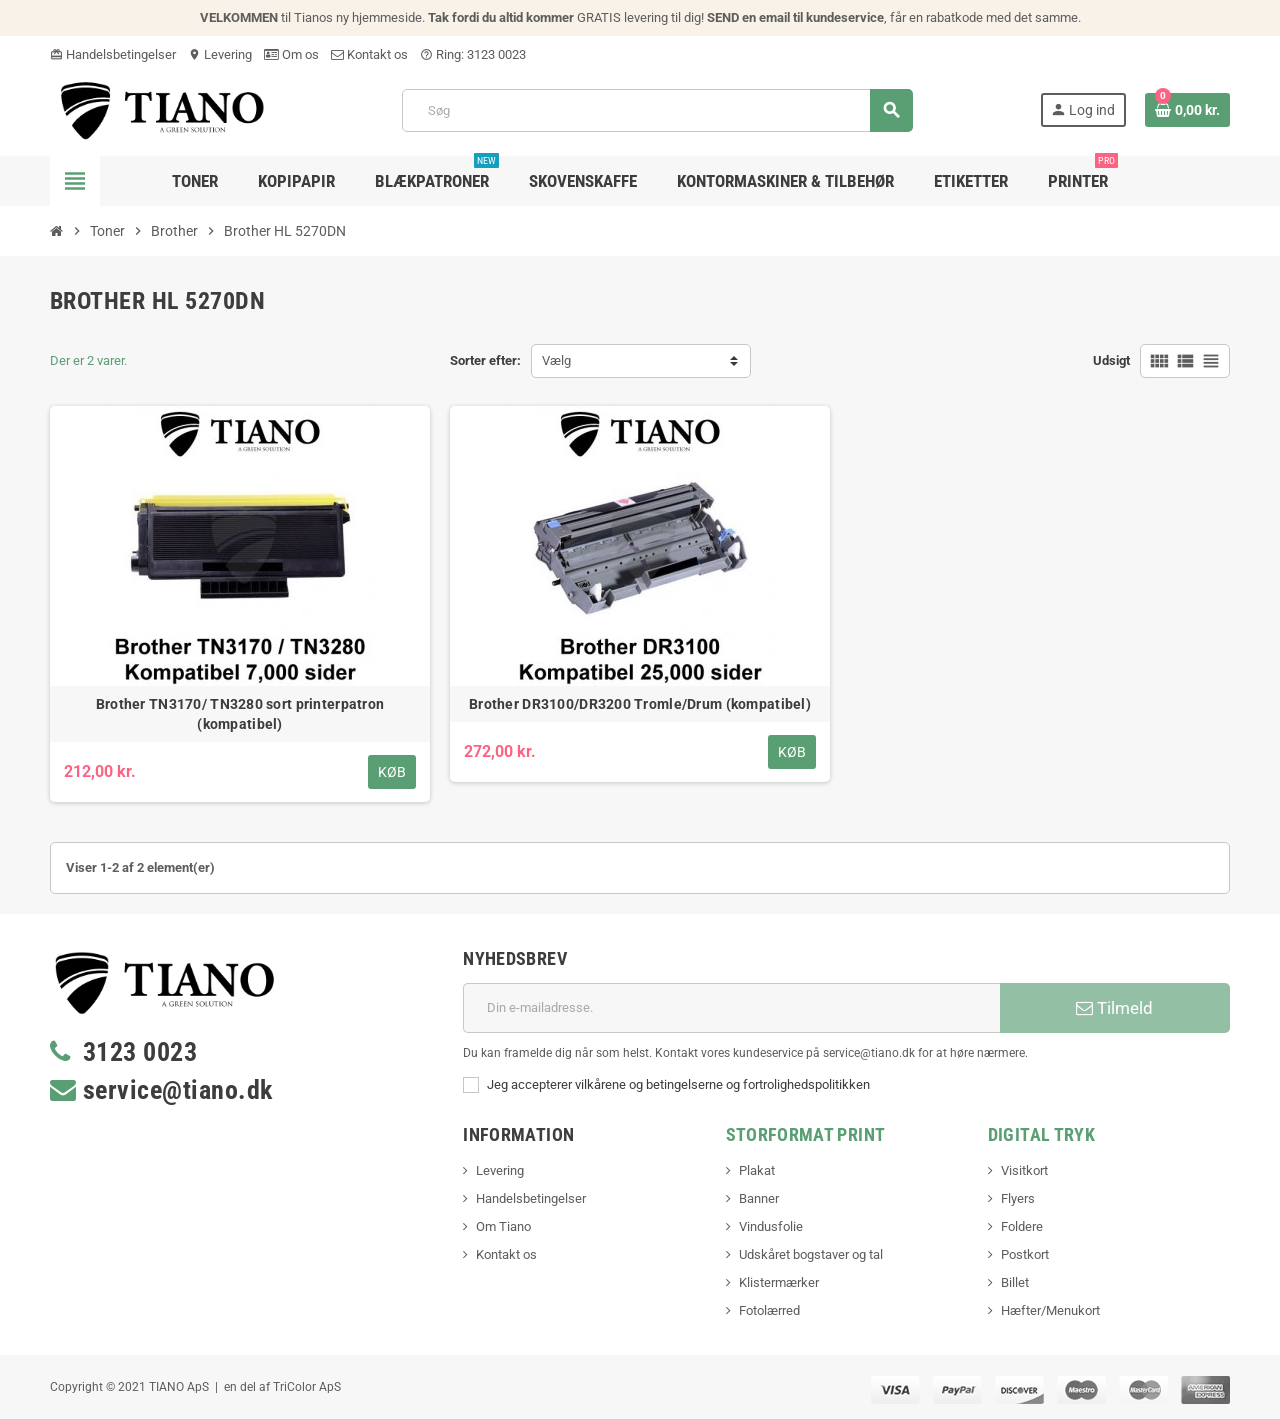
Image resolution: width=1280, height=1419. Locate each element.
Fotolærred (769, 1310)
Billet (1015, 1282)
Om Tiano (503, 1226)
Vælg (556, 360)
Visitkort (1024, 1170)
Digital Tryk (1041, 1134)
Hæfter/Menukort (1050, 1310)
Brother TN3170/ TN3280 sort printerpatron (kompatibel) (240, 714)
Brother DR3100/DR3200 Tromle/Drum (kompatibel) (640, 704)
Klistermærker (779, 1282)
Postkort (1025, 1254)
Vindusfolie (771, 1226)
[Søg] (657, 110)
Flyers (1018, 1198)
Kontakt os (369, 54)
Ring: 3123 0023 (473, 54)
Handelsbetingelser (113, 54)
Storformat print (806, 1134)
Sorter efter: (485, 360)
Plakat (757, 1170)
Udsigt (1111, 360)
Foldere (1022, 1226)
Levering (220, 54)
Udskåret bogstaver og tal (811, 1254)
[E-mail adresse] (731, 1008)
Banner (759, 1198)
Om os (291, 54)
